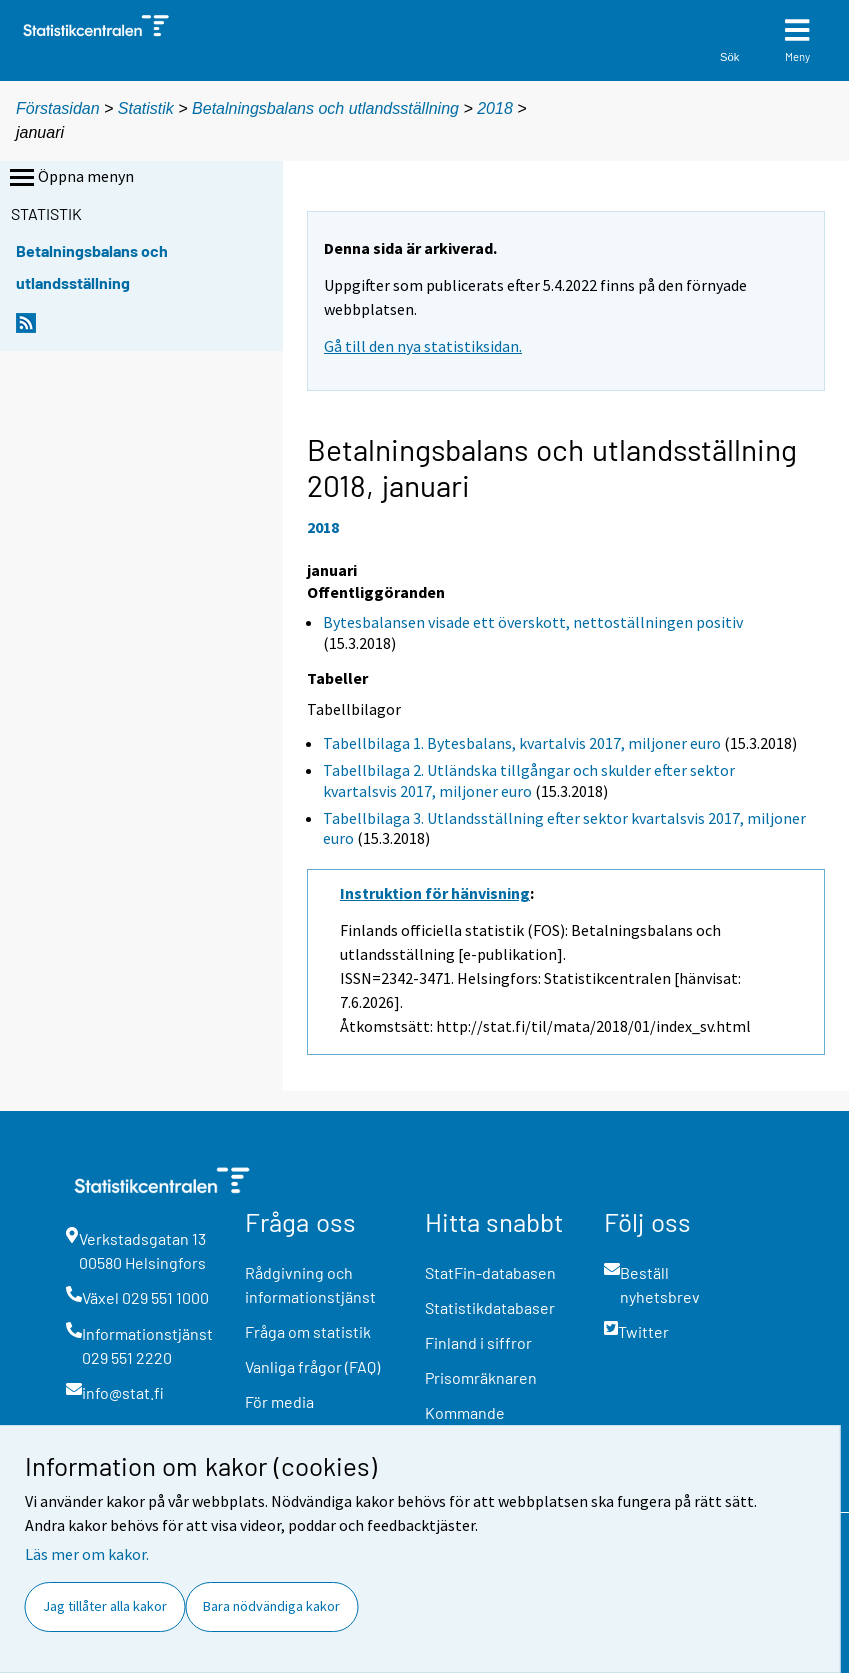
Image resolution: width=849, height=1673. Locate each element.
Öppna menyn (70, 178)
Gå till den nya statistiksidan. (423, 346)
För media (279, 1401)
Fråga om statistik (308, 1331)
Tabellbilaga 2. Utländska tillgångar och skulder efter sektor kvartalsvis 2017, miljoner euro (529, 780)
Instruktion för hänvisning (435, 893)
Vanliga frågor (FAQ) (312, 1366)
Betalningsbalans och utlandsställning (325, 108)
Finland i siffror (478, 1342)
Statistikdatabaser (490, 1307)
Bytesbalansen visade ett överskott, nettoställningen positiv (533, 622)
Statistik (146, 108)
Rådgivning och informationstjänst (310, 1284)
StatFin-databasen (490, 1272)
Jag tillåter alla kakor (105, 1606)
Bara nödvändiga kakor (271, 1606)
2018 (495, 108)
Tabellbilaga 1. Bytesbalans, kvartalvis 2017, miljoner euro (522, 743)
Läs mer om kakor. (87, 1554)
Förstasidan (58, 108)
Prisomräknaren (481, 1377)
